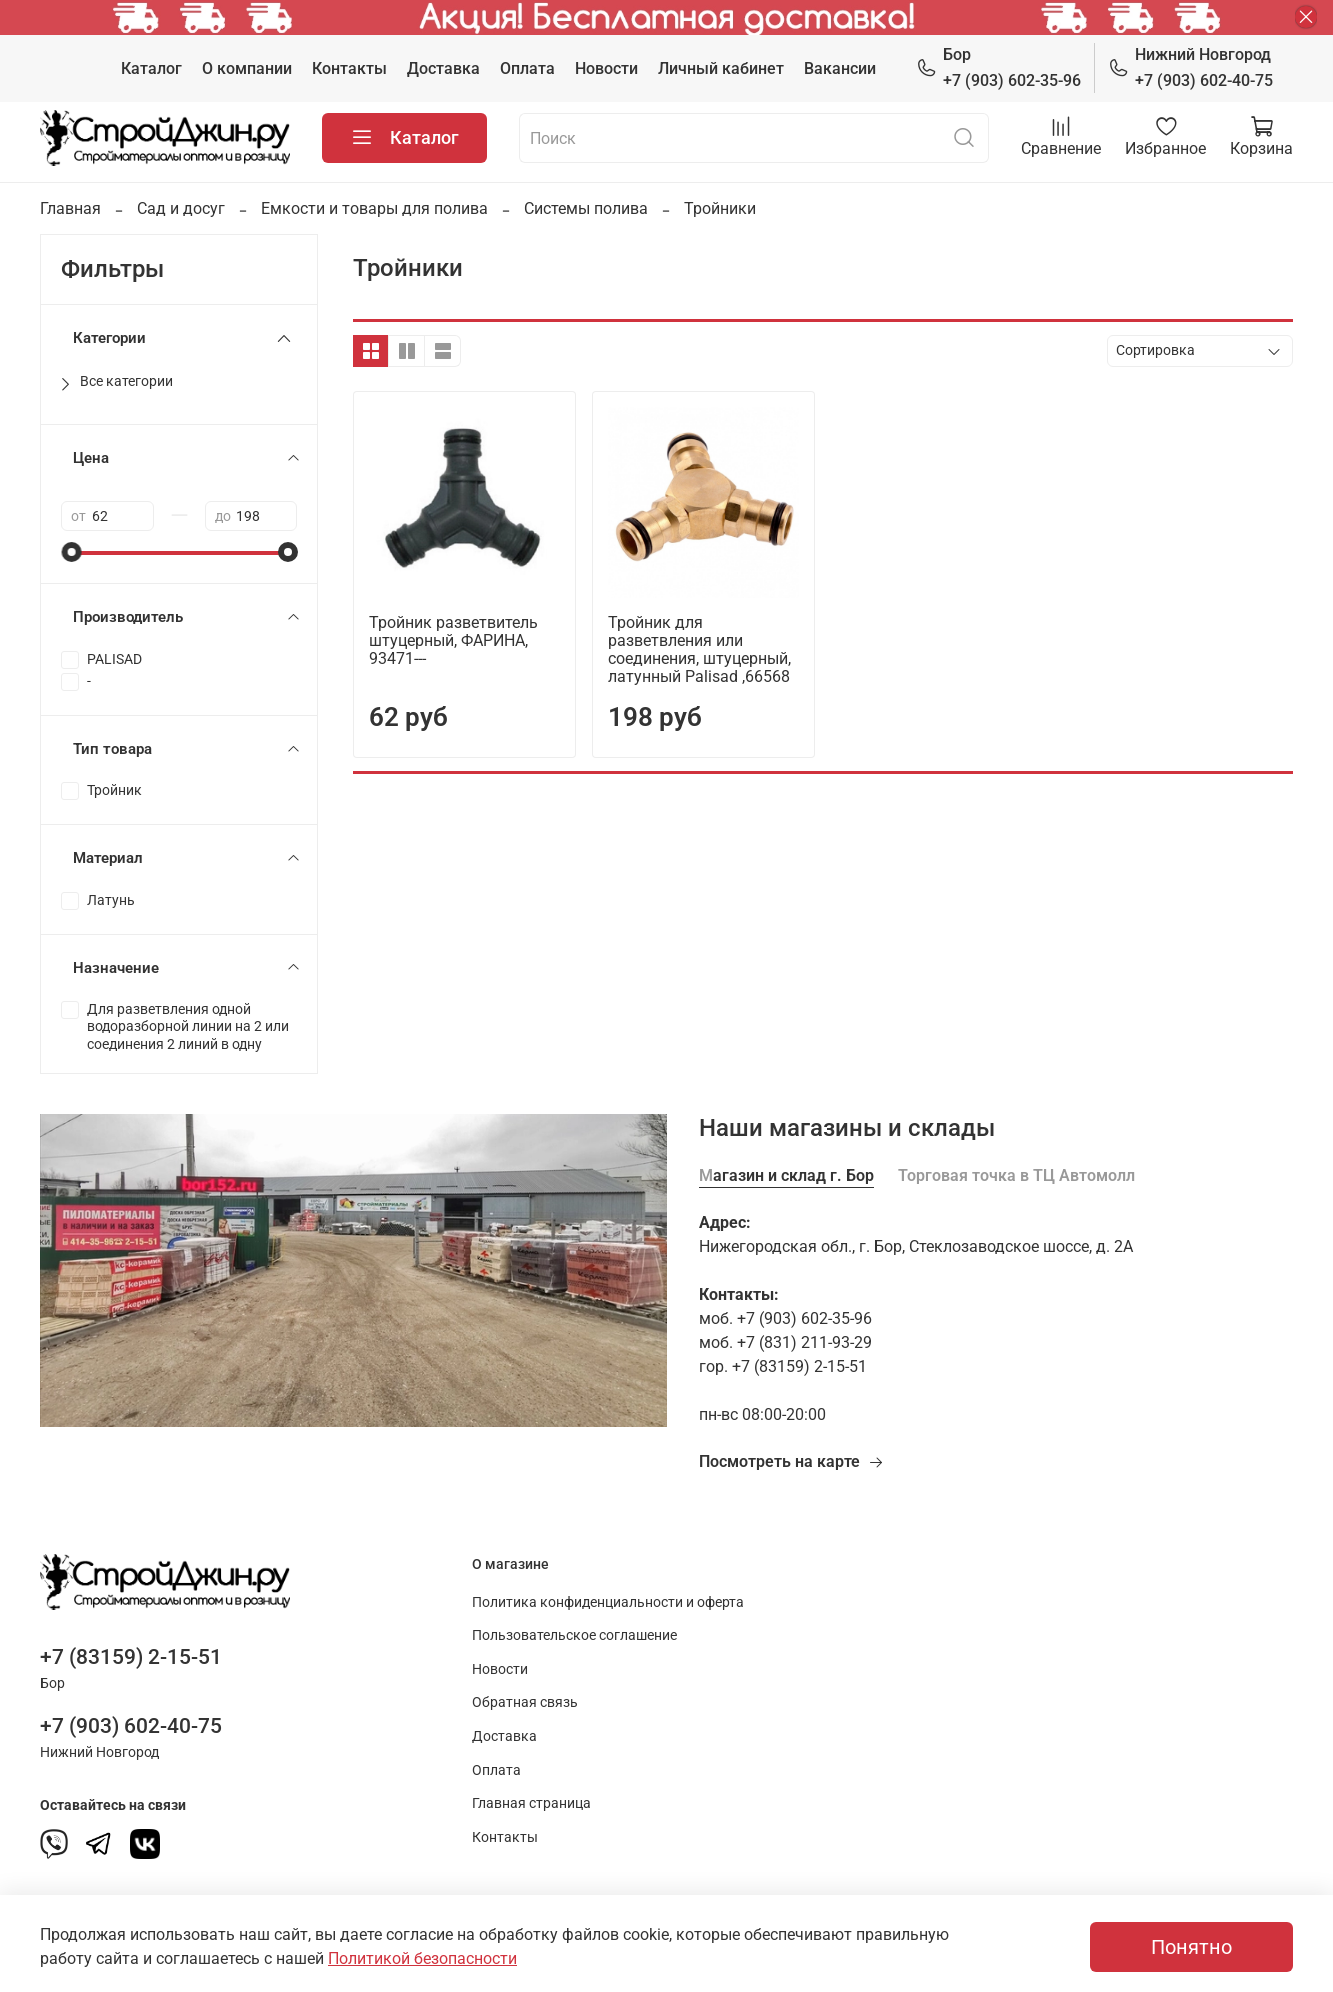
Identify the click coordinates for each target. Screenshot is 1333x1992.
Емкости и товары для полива (374, 208)
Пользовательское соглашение (574, 1635)
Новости (606, 68)
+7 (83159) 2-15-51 (131, 1657)
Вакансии (840, 68)
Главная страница (531, 1803)
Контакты (349, 68)
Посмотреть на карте (791, 1461)
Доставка (443, 68)
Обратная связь (525, 1702)
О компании (247, 68)
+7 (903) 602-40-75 (1190, 66)
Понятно (1191, 1947)
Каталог (151, 68)
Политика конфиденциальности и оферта (608, 1602)
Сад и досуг (181, 208)
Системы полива (586, 208)
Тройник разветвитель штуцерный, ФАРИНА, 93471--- (453, 640)
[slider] (71, 552)
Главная (70, 208)
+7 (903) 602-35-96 (998, 66)
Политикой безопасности (422, 1958)
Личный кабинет (721, 68)
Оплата (527, 68)
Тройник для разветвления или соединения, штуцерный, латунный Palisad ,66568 (699, 649)
